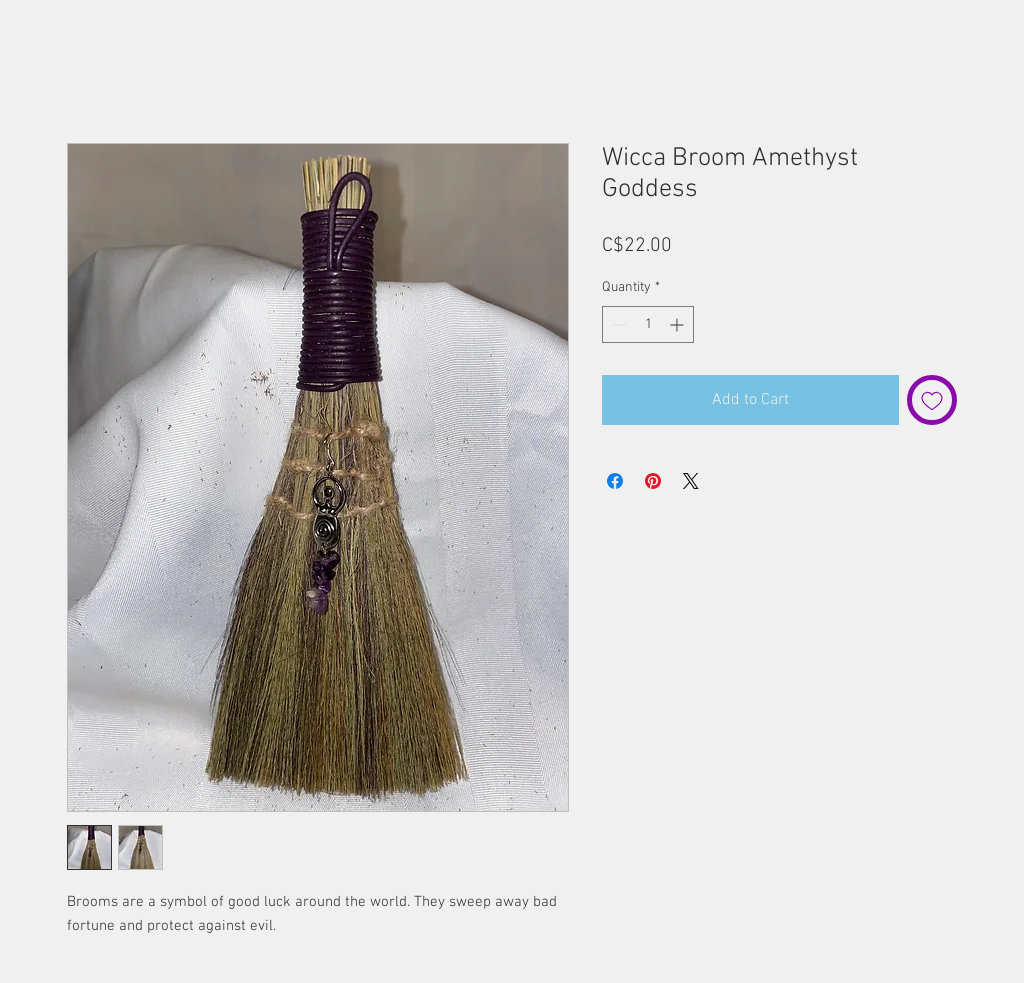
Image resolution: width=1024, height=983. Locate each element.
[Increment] (678, 324)
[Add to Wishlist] (932, 400)
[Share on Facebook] (615, 481)
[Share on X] (691, 481)
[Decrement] (617, 324)
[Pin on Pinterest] (653, 481)
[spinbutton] (648, 324)
